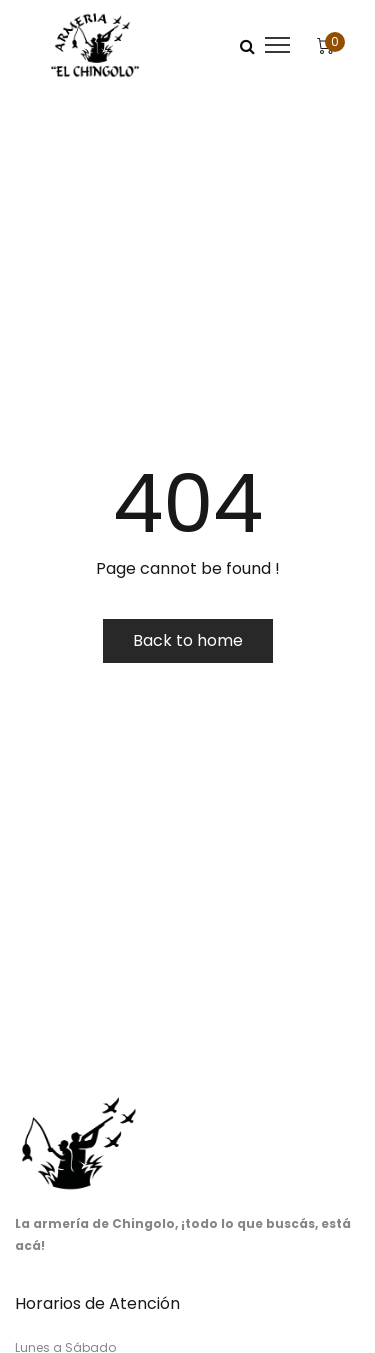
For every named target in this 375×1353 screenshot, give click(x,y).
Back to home (188, 640)
